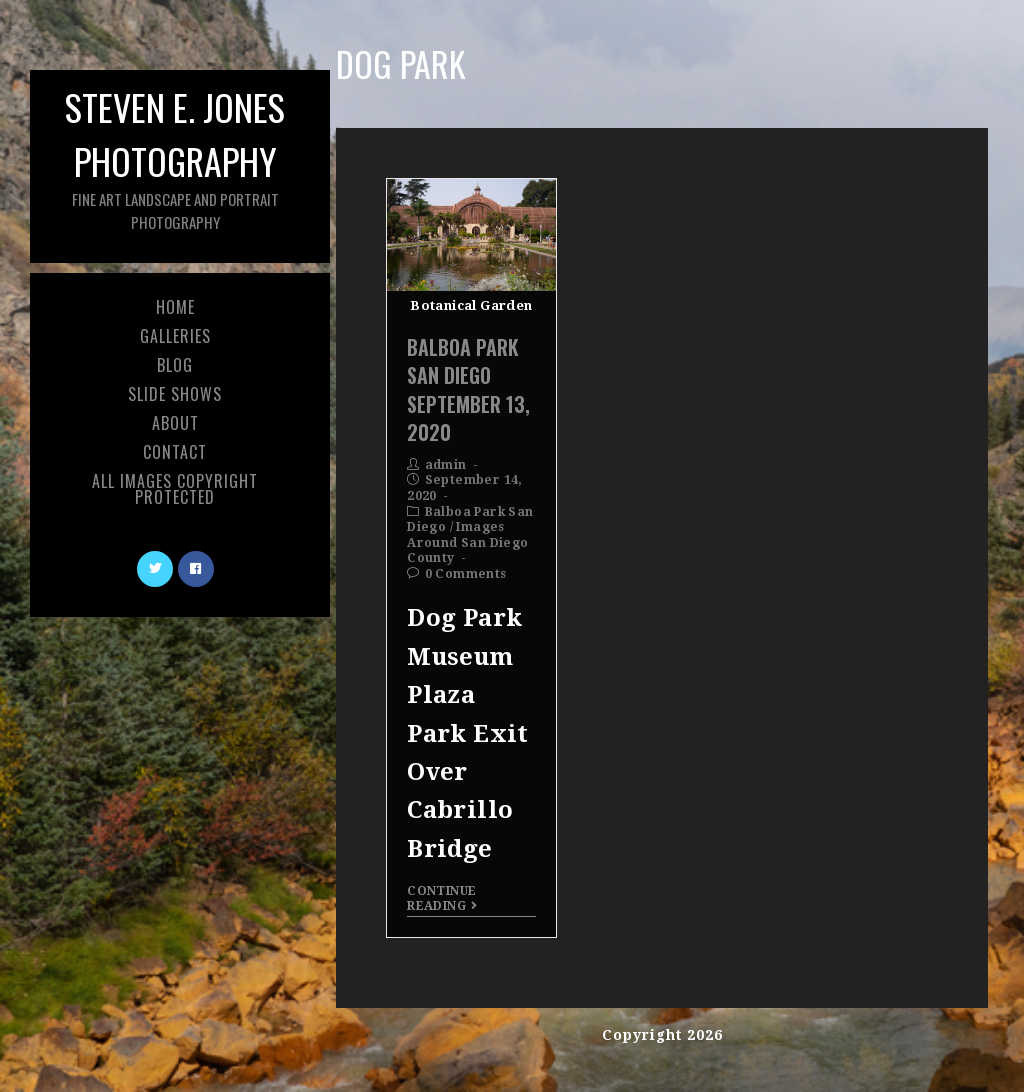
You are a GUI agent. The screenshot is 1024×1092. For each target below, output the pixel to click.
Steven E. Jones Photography (175, 156)
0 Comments (466, 574)
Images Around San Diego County (467, 542)
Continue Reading (442, 898)
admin (446, 465)
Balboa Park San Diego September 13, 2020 (468, 389)
